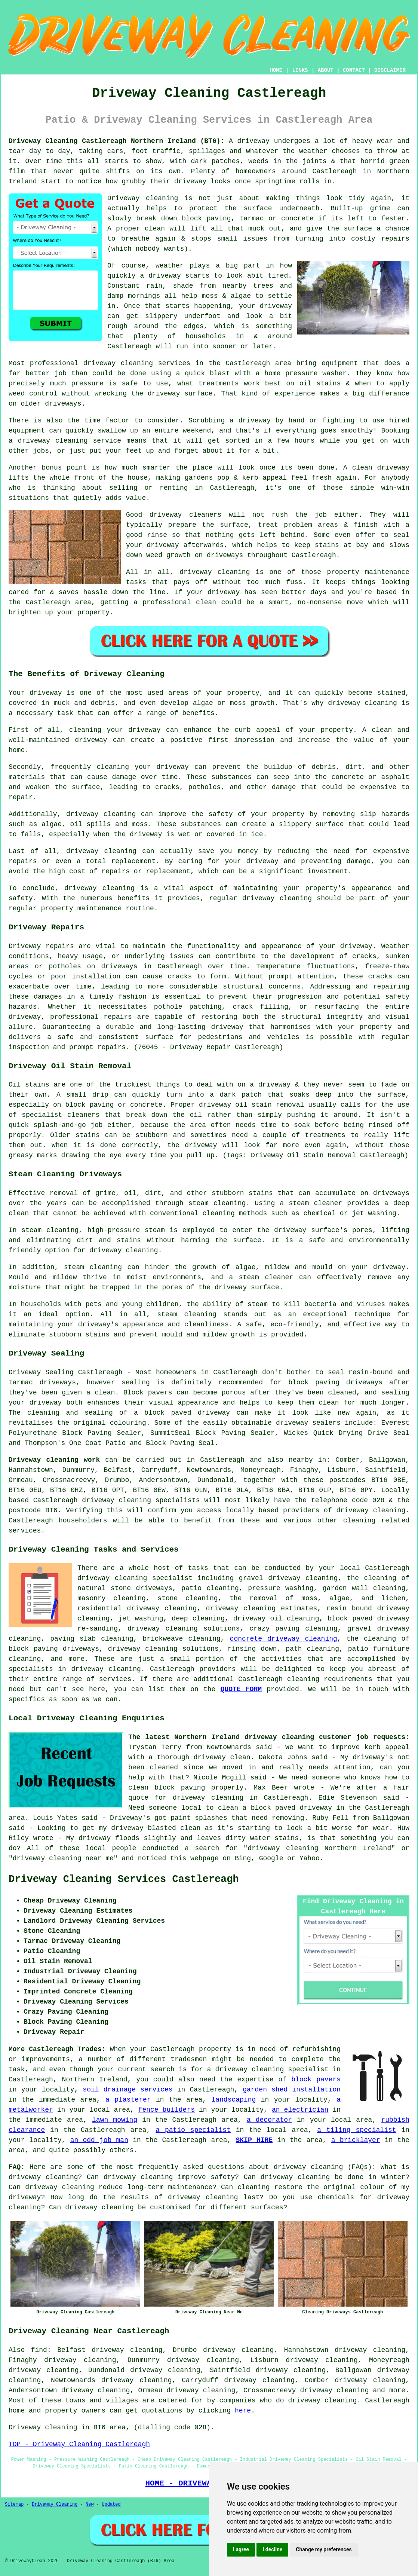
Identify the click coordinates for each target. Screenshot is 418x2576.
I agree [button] (241, 2549)
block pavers (316, 2079)
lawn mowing (114, 2120)
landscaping (233, 2099)
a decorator (269, 2120)
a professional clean (174, 602)
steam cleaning (217, 1203)
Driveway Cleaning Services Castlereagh (124, 1879)
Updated (111, 2504)
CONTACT (354, 70)
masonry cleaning (111, 1598)
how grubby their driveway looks (168, 181)
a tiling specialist (356, 2130)
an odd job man (99, 2140)
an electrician (300, 2110)
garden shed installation (292, 2089)
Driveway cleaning (142, 198)
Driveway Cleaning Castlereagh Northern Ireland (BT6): (116, 141)
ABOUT (326, 70)
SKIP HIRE (254, 2140)
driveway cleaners (185, 515)
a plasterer (128, 2099)
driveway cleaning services (136, 363)
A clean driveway (376, 467)
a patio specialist (193, 2130)
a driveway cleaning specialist (268, 2069)
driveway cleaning (362, 703)
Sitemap (14, 2504)
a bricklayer (355, 2140)
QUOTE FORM (241, 1689)
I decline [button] (272, 2549)
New (90, 2504)
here (243, 2410)
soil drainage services (127, 2089)
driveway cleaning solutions (183, 1628)
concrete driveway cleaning (283, 1639)
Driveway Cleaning (54, 2504)
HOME (276, 70)
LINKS (300, 70)
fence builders (166, 2110)
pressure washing (280, 1588)
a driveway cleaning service (65, 440)
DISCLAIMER (390, 70)
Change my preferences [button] (323, 2549)
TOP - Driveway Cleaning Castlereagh (79, 2444)
